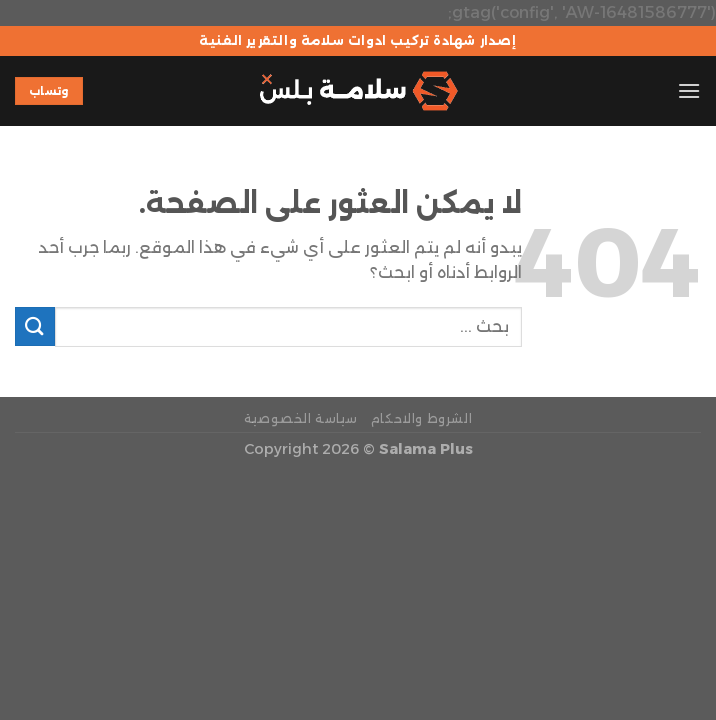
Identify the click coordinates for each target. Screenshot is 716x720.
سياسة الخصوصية (301, 418)
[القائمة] (689, 90)
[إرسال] (35, 326)
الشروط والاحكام (422, 418)
